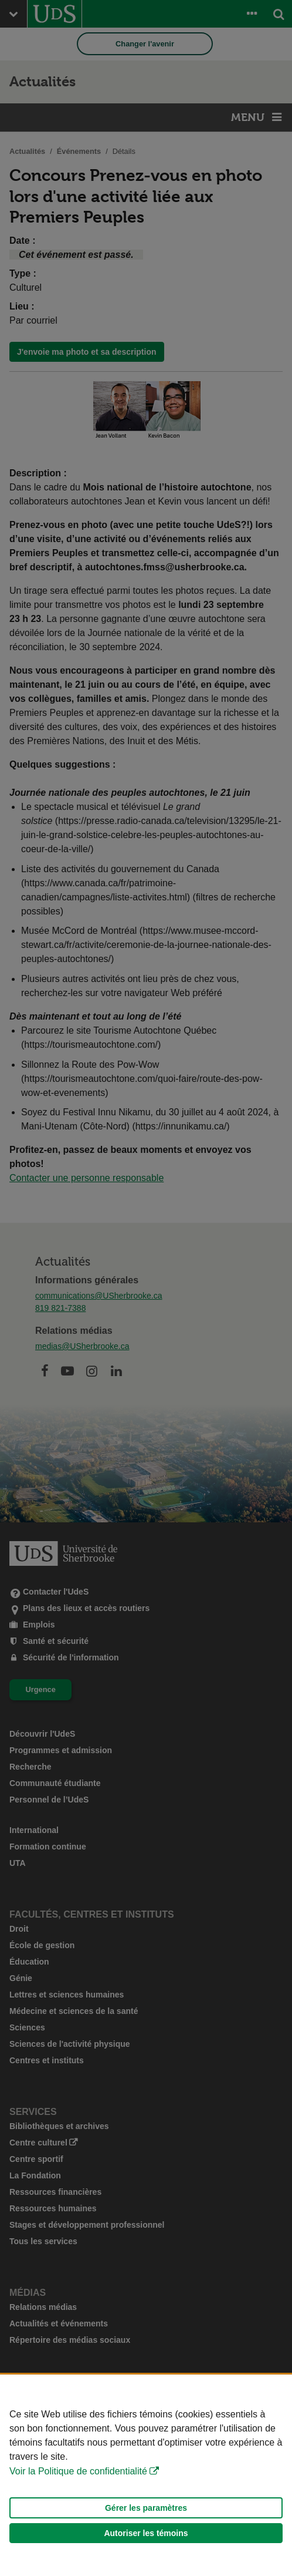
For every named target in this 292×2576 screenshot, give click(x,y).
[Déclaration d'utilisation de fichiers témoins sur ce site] (146, 2475)
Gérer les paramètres (146, 2508)
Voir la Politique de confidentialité (78, 2471)
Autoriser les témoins (146, 2533)
